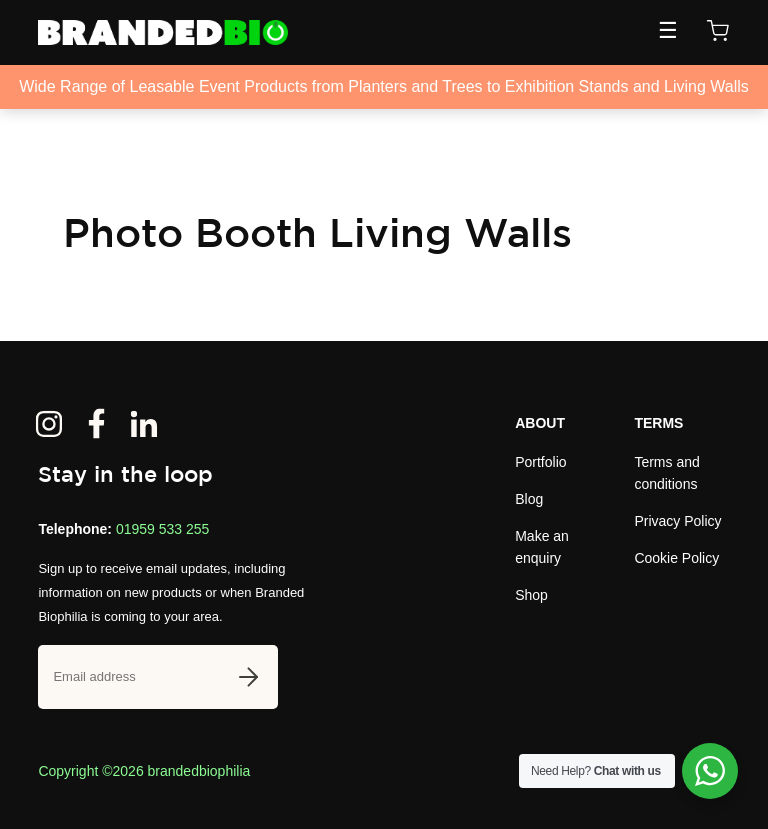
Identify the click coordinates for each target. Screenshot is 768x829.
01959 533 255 (162, 529)
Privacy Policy (677, 521)
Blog (529, 499)
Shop (531, 595)
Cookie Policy (676, 558)
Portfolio (540, 462)
